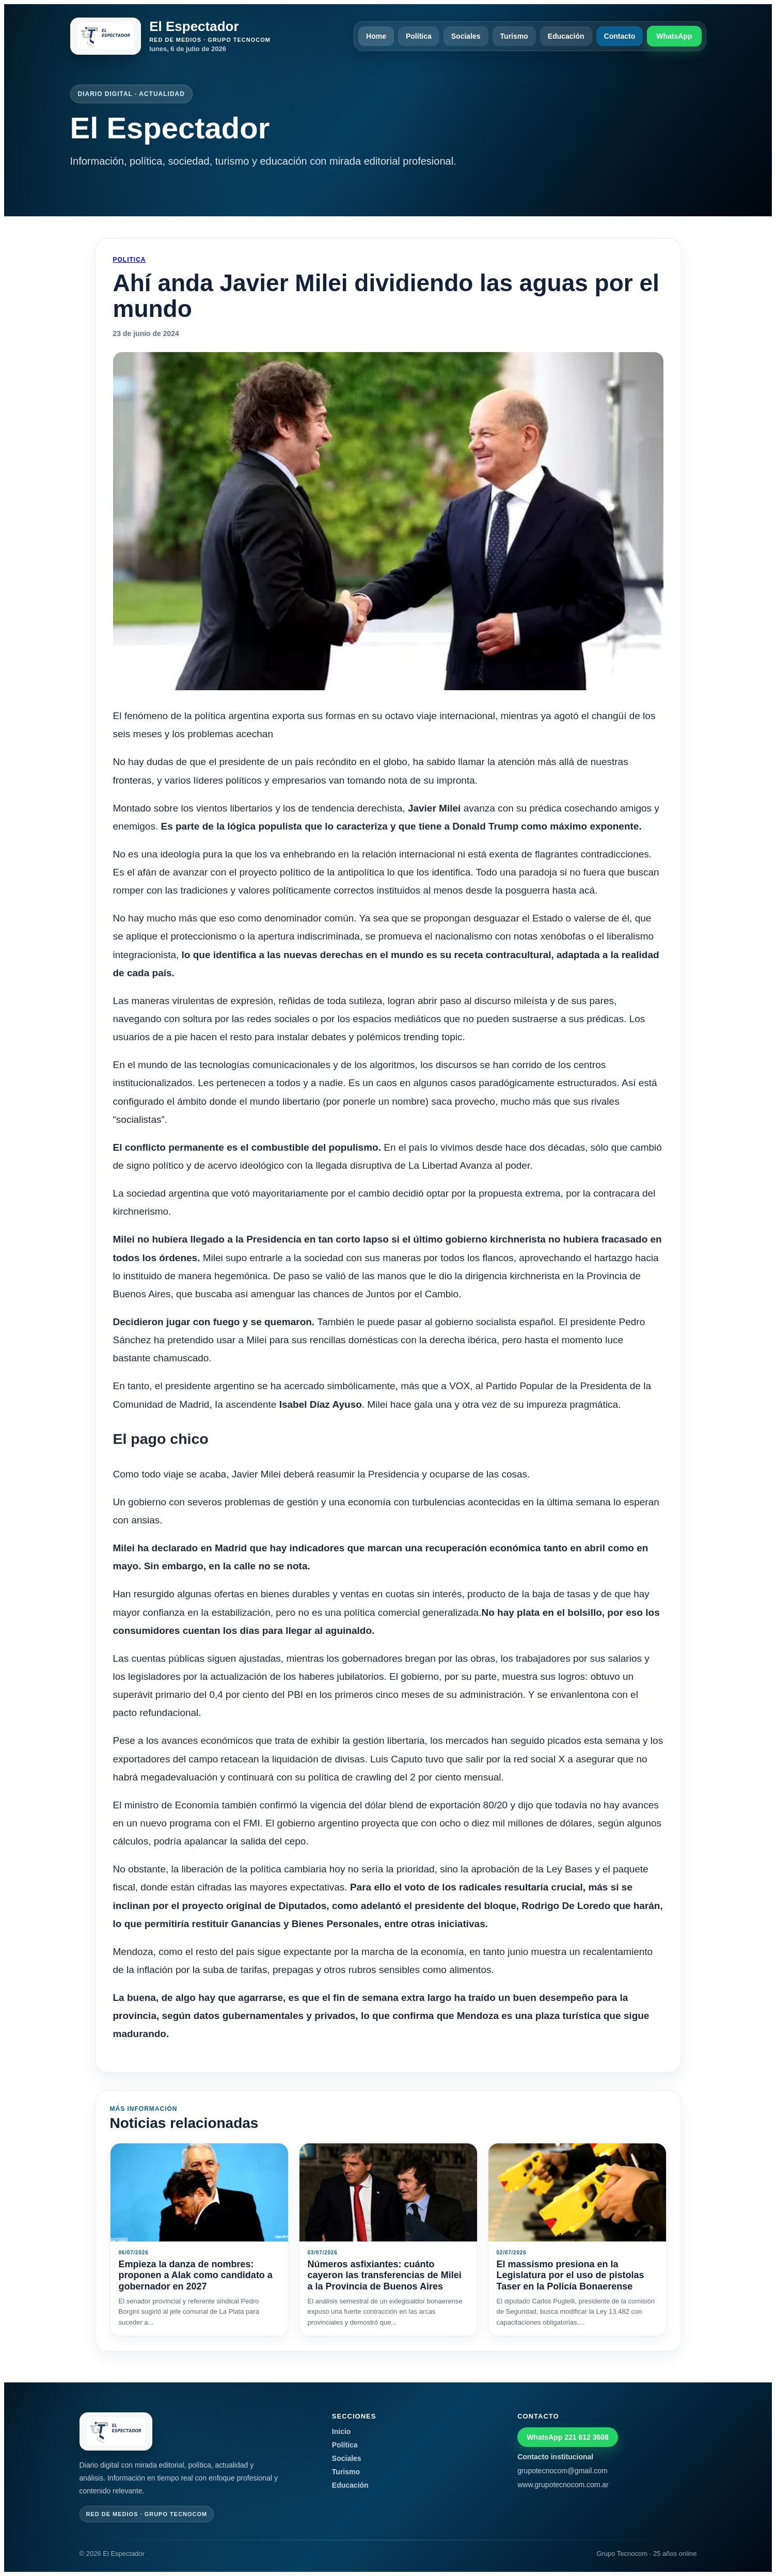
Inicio (341, 2431)
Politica (129, 259)
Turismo (514, 36)
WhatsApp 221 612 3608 (568, 2437)
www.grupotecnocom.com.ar (563, 2484)
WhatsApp (674, 36)
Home (376, 36)
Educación (566, 36)
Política (419, 36)
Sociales (466, 36)
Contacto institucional (555, 2457)
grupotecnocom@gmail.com (562, 2471)
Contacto (620, 36)
